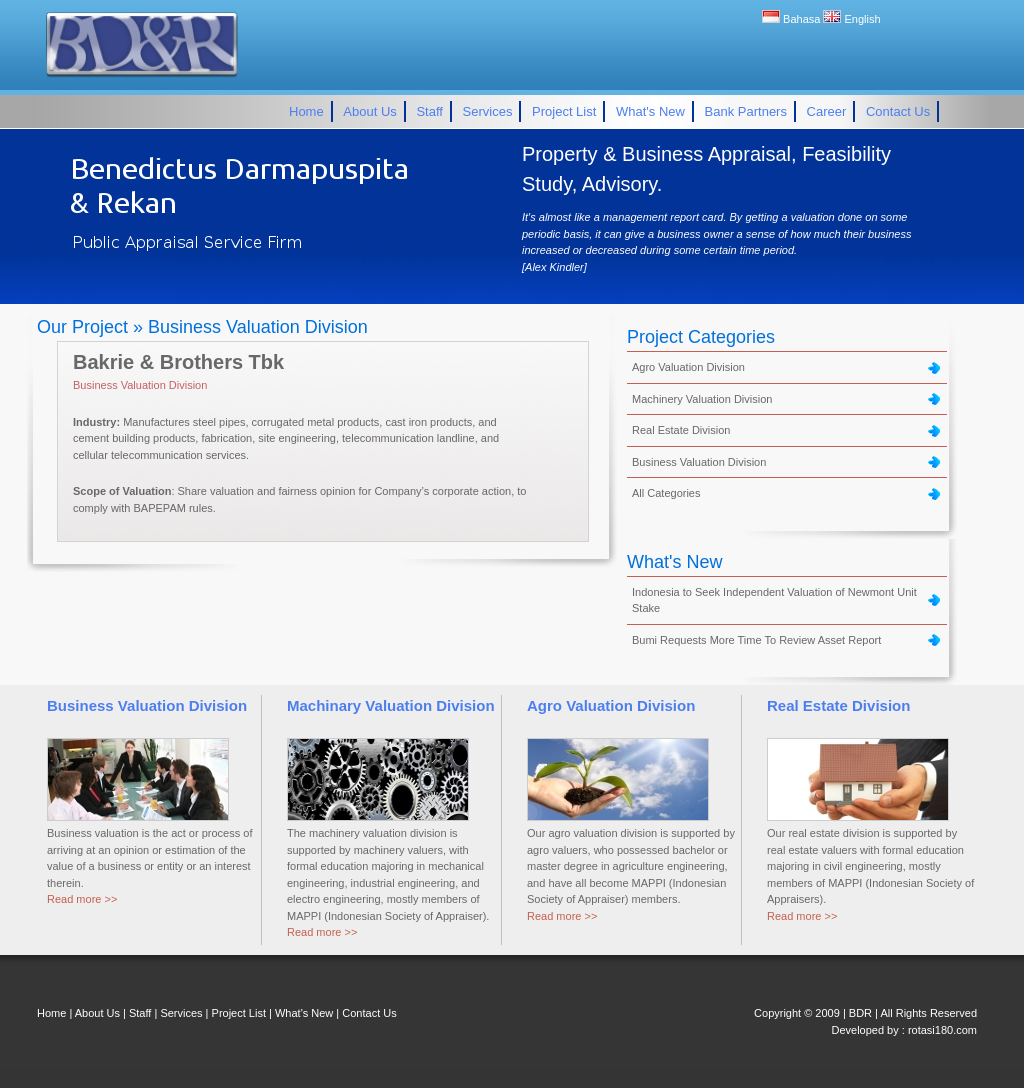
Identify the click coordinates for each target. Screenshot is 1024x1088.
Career (827, 111)
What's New (650, 111)
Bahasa (792, 19)
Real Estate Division (681, 430)
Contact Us (898, 111)
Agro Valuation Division (688, 367)
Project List (564, 111)
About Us (369, 111)
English (851, 19)
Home (306, 111)
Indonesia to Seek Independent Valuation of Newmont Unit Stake (774, 600)
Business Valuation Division (140, 385)
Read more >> (82, 899)
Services (488, 111)
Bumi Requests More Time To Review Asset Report (756, 640)
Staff (429, 111)
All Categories (666, 493)
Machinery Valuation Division (702, 399)
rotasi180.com (942, 1030)
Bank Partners (746, 111)
